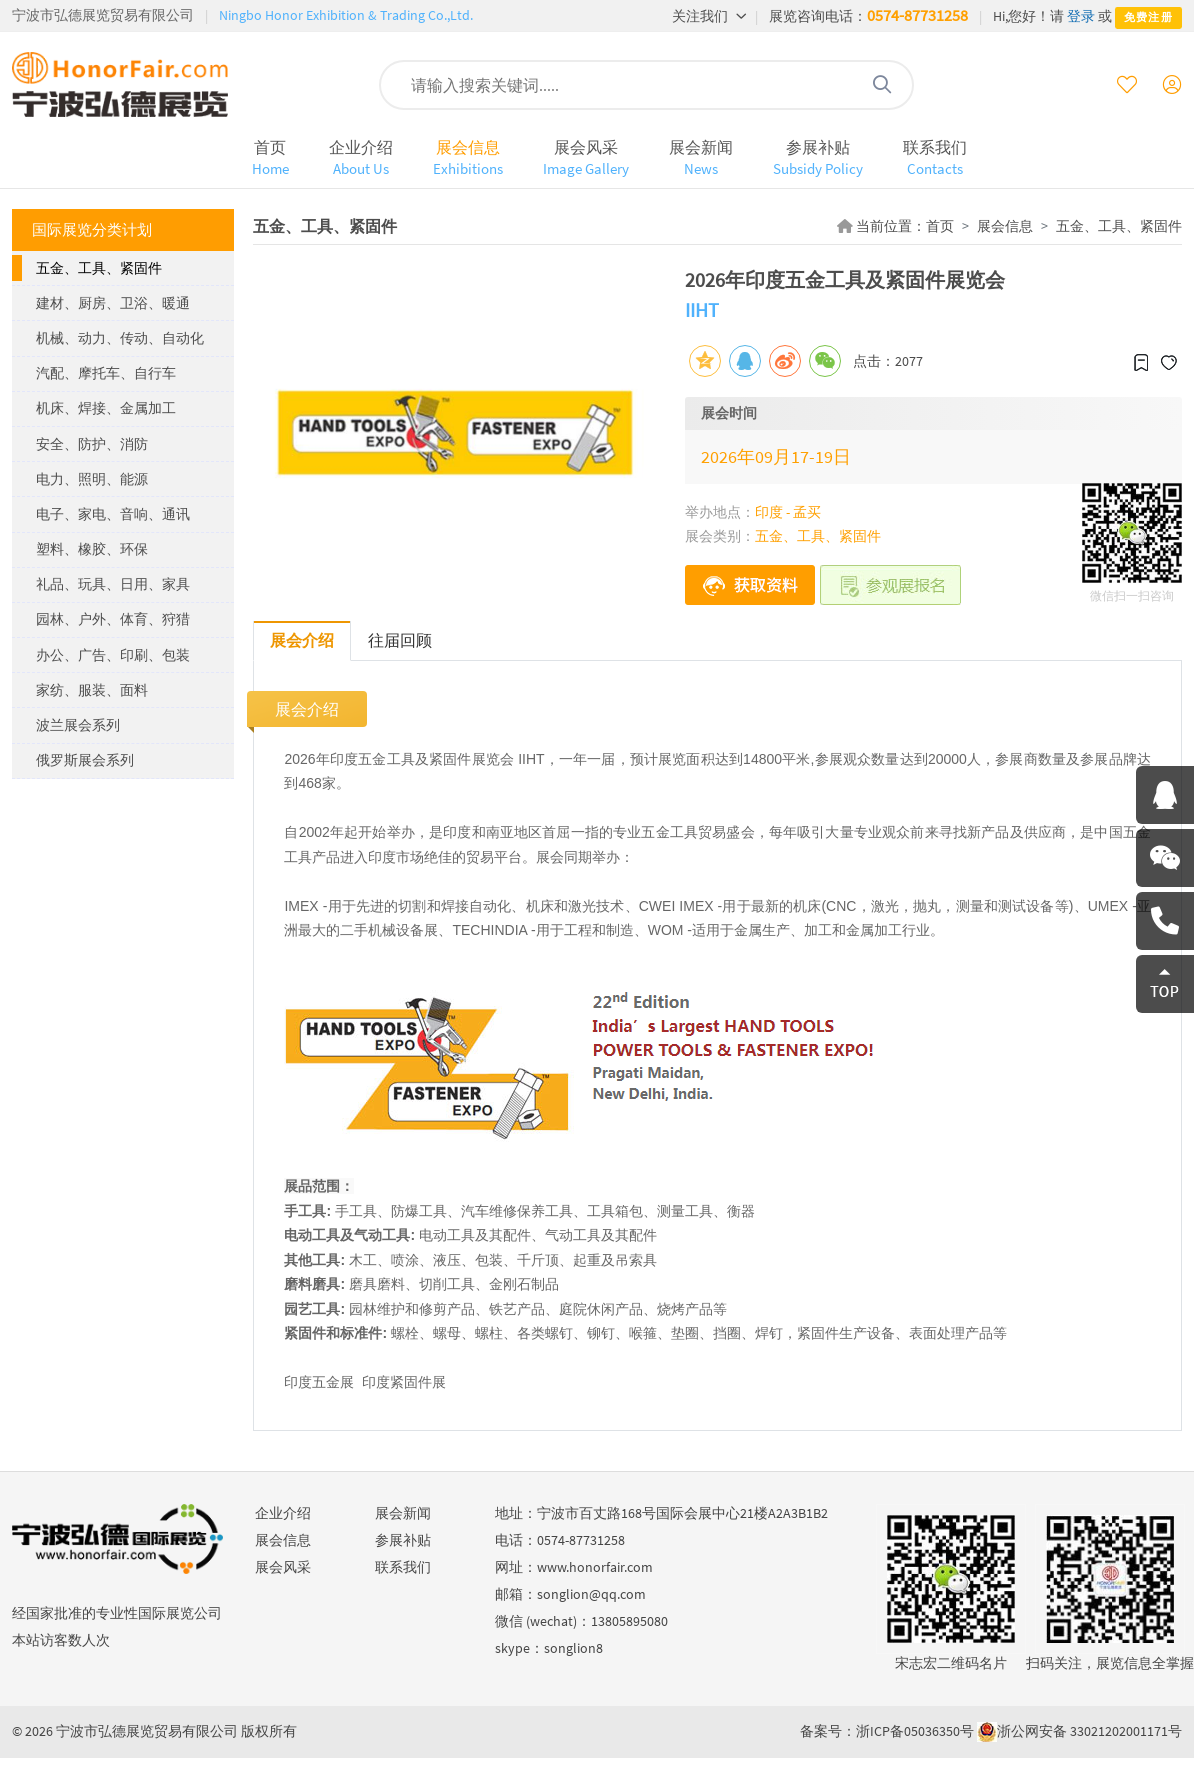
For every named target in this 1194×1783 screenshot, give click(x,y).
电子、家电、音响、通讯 (113, 514)
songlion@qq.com (591, 1594)
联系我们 (935, 157)
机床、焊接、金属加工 (106, 408)
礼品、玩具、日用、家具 (113, 584)
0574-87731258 (917, 15)
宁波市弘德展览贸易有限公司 (103, 15)
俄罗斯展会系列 (85, 760)
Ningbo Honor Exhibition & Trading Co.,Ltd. (346, 15)
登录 (1081, 16)
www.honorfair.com (595, 1567)
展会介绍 (302, 640)
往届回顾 (400, 640)
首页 (270, 157)
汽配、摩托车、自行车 (106, 373)
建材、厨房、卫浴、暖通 (113, 303)
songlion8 (573, 1648)
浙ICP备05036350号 (915, 1731)
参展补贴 (818, 157)
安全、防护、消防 (92, 444)
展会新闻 (701, 157)
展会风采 (586, 157)
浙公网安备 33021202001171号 (1089, 1731)
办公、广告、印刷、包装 (113, 655)
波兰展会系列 (78, 725)
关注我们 (709, 16)
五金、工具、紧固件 (99, 268)
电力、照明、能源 (92, 479)
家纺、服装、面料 (92, 690)
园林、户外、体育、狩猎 (113, 619)
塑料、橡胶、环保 (92, 549)
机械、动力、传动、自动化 (120, 338)
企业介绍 (361, 157)
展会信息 (468, 157)
